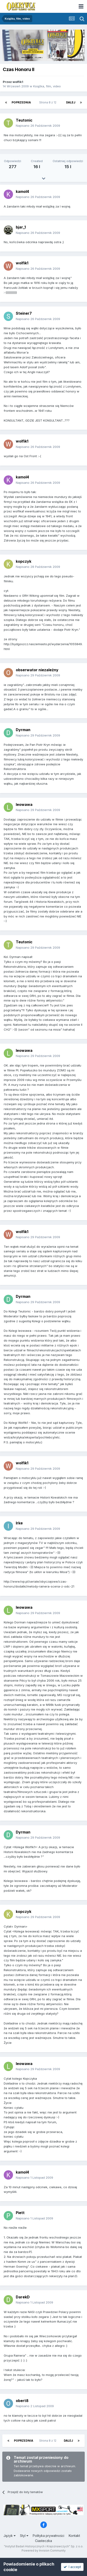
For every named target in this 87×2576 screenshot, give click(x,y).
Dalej (70, 102)
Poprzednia (21, 102)
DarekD (23, 2297)
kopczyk (23, 561)
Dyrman (23, 729)
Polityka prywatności (48, 2536)
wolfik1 (18, 82)
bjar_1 (21, 227)
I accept (72, 2567)
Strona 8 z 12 (48, 102)
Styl (24, 2536)
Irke (19, 1523)
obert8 (22, 2400)
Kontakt (74, 2536)
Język (9, 2536)
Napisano (38, 125)
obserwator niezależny (37, 670)
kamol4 (22, 191)
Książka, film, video (47, 86)
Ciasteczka (43, 2541)
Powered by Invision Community (44, 2550)
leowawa (24, 804)
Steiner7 (24, 313)
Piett (20, 2212)
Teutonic (24, 120)
